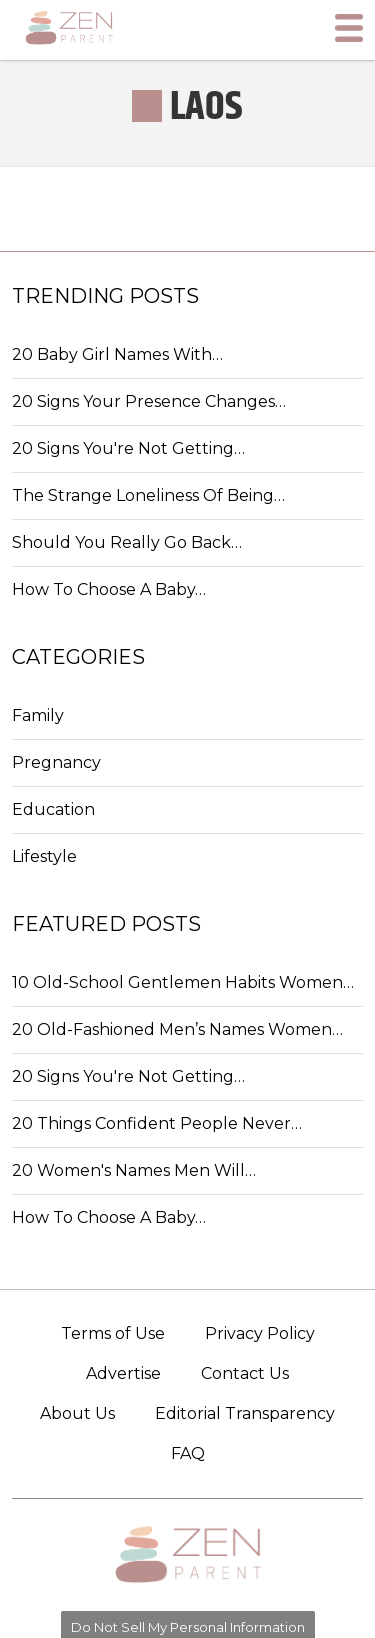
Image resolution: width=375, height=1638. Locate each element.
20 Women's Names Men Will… (134, 1170)
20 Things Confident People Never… (157, 1123)
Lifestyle (44, 856)
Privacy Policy (260, 1333)
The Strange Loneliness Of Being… (148, 495)
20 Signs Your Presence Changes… (149, 401)
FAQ (188, 1453)
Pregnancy (56, 762)
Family (38, 715)
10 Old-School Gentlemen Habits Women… (183, 982)
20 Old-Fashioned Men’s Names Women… (177, 1029)
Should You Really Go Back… (127, 542)
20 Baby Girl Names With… (117, 354)
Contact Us (245, 1373)
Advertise (123, 1373)
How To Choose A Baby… (109, 589)
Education (53, 809)
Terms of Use (113, 1333)
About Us (77, 1413)
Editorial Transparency (245, 1413)
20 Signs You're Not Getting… (128, 448)
